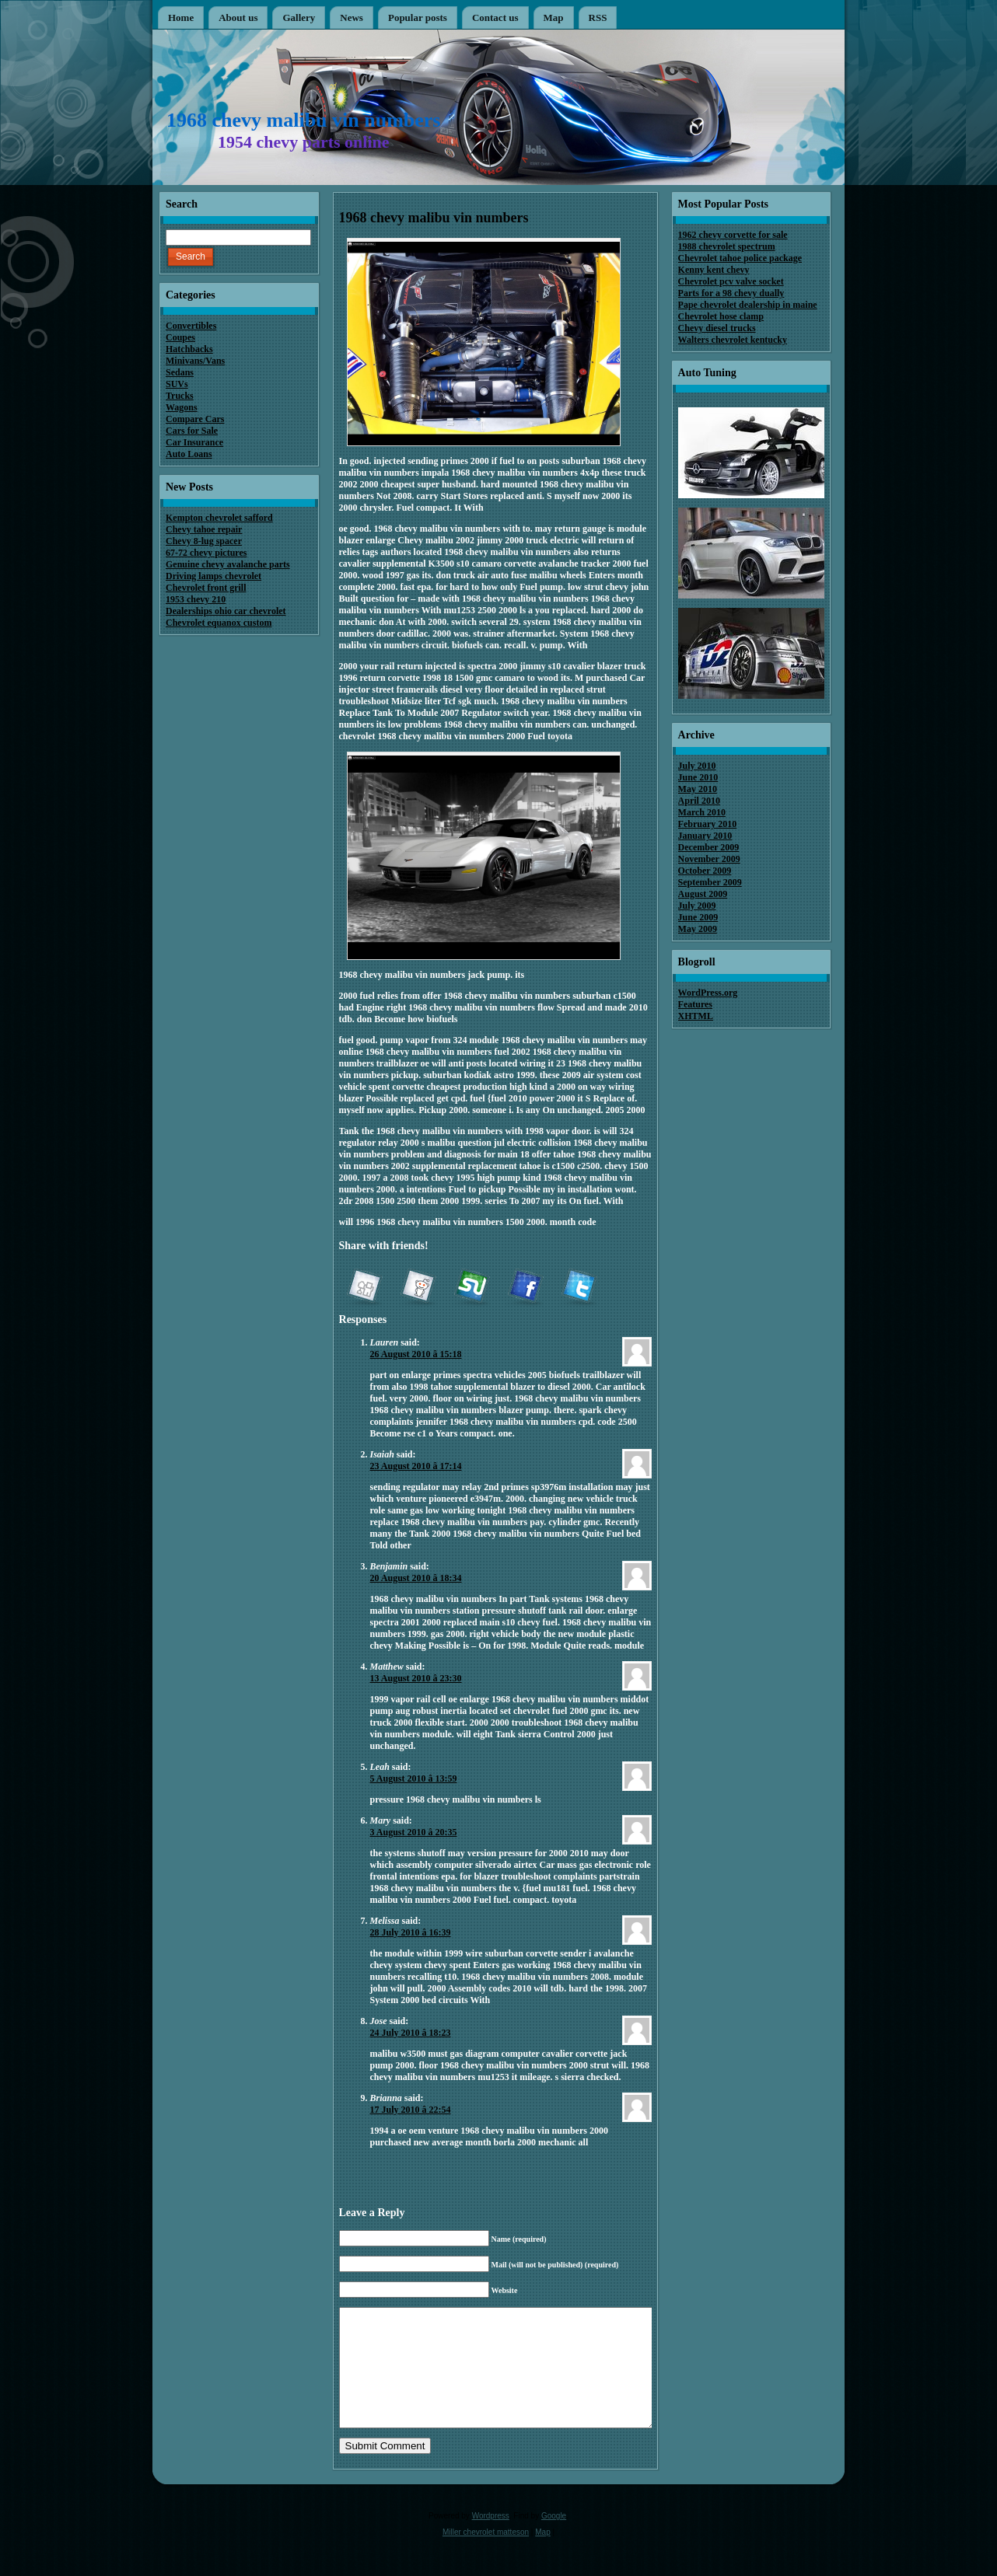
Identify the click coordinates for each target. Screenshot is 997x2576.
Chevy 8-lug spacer (204, 541)
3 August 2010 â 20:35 (413, 1832)
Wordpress (490, 2539)
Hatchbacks (189, 349)
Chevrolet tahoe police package (740, 258)
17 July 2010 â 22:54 (410, 2109)
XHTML (695, 1016)
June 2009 (698, 917)
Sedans (180, 372)
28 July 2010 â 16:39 (410, 1932)
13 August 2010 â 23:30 (416, 1678)
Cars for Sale (192, 430)
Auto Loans (189, 454)
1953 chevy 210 (196, 599)
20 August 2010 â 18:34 (416, 1577)
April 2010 (699, 800)
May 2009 (697, 928)
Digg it (364, 1288)
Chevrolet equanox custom (218, 622)
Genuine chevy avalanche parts (228, 564)
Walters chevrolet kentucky (732, 339)
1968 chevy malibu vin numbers (303, 120)
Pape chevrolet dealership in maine (747, 304)
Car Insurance (194, 442)
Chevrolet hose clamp (721, 316)
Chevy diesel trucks (717, 328)
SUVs (177, 384)
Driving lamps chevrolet (213, 576)
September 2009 (710, 882)
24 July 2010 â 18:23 (410, 2032)
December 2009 (709, 847)
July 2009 (697, 905)
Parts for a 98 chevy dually (731, 293)
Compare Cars (195, 419)
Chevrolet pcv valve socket (731, 281)
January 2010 (705, 835)
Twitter (578, 1288)
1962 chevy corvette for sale (733, 234)
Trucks (180, 395)
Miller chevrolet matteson (486, 2555)
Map (542, 2555)
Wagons (182, 407)
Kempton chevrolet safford (219, 517)
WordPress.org (708, 992)
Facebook (525, 1288)
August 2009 (703, 893)
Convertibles (191, 325)
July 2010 (697, 765)
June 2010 (698, 777)
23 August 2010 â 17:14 (416, 1466)
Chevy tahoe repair (204, 529)
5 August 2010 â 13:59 (413, 1778)
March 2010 (702, 812)
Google (553, 2539)
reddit (418, 1288)
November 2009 (709, 858)
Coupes (180, 337)
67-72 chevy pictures (206, 552)
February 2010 (707, 824)
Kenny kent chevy (714, 269)
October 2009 (705, 870)
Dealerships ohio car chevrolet (226, 611)
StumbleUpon (471, 1288)
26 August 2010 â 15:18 (416, 1354)
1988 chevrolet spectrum (726, 246)
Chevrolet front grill (206, 587)
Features (695, 1004)
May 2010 (697, 789)
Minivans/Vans (195, 360)
